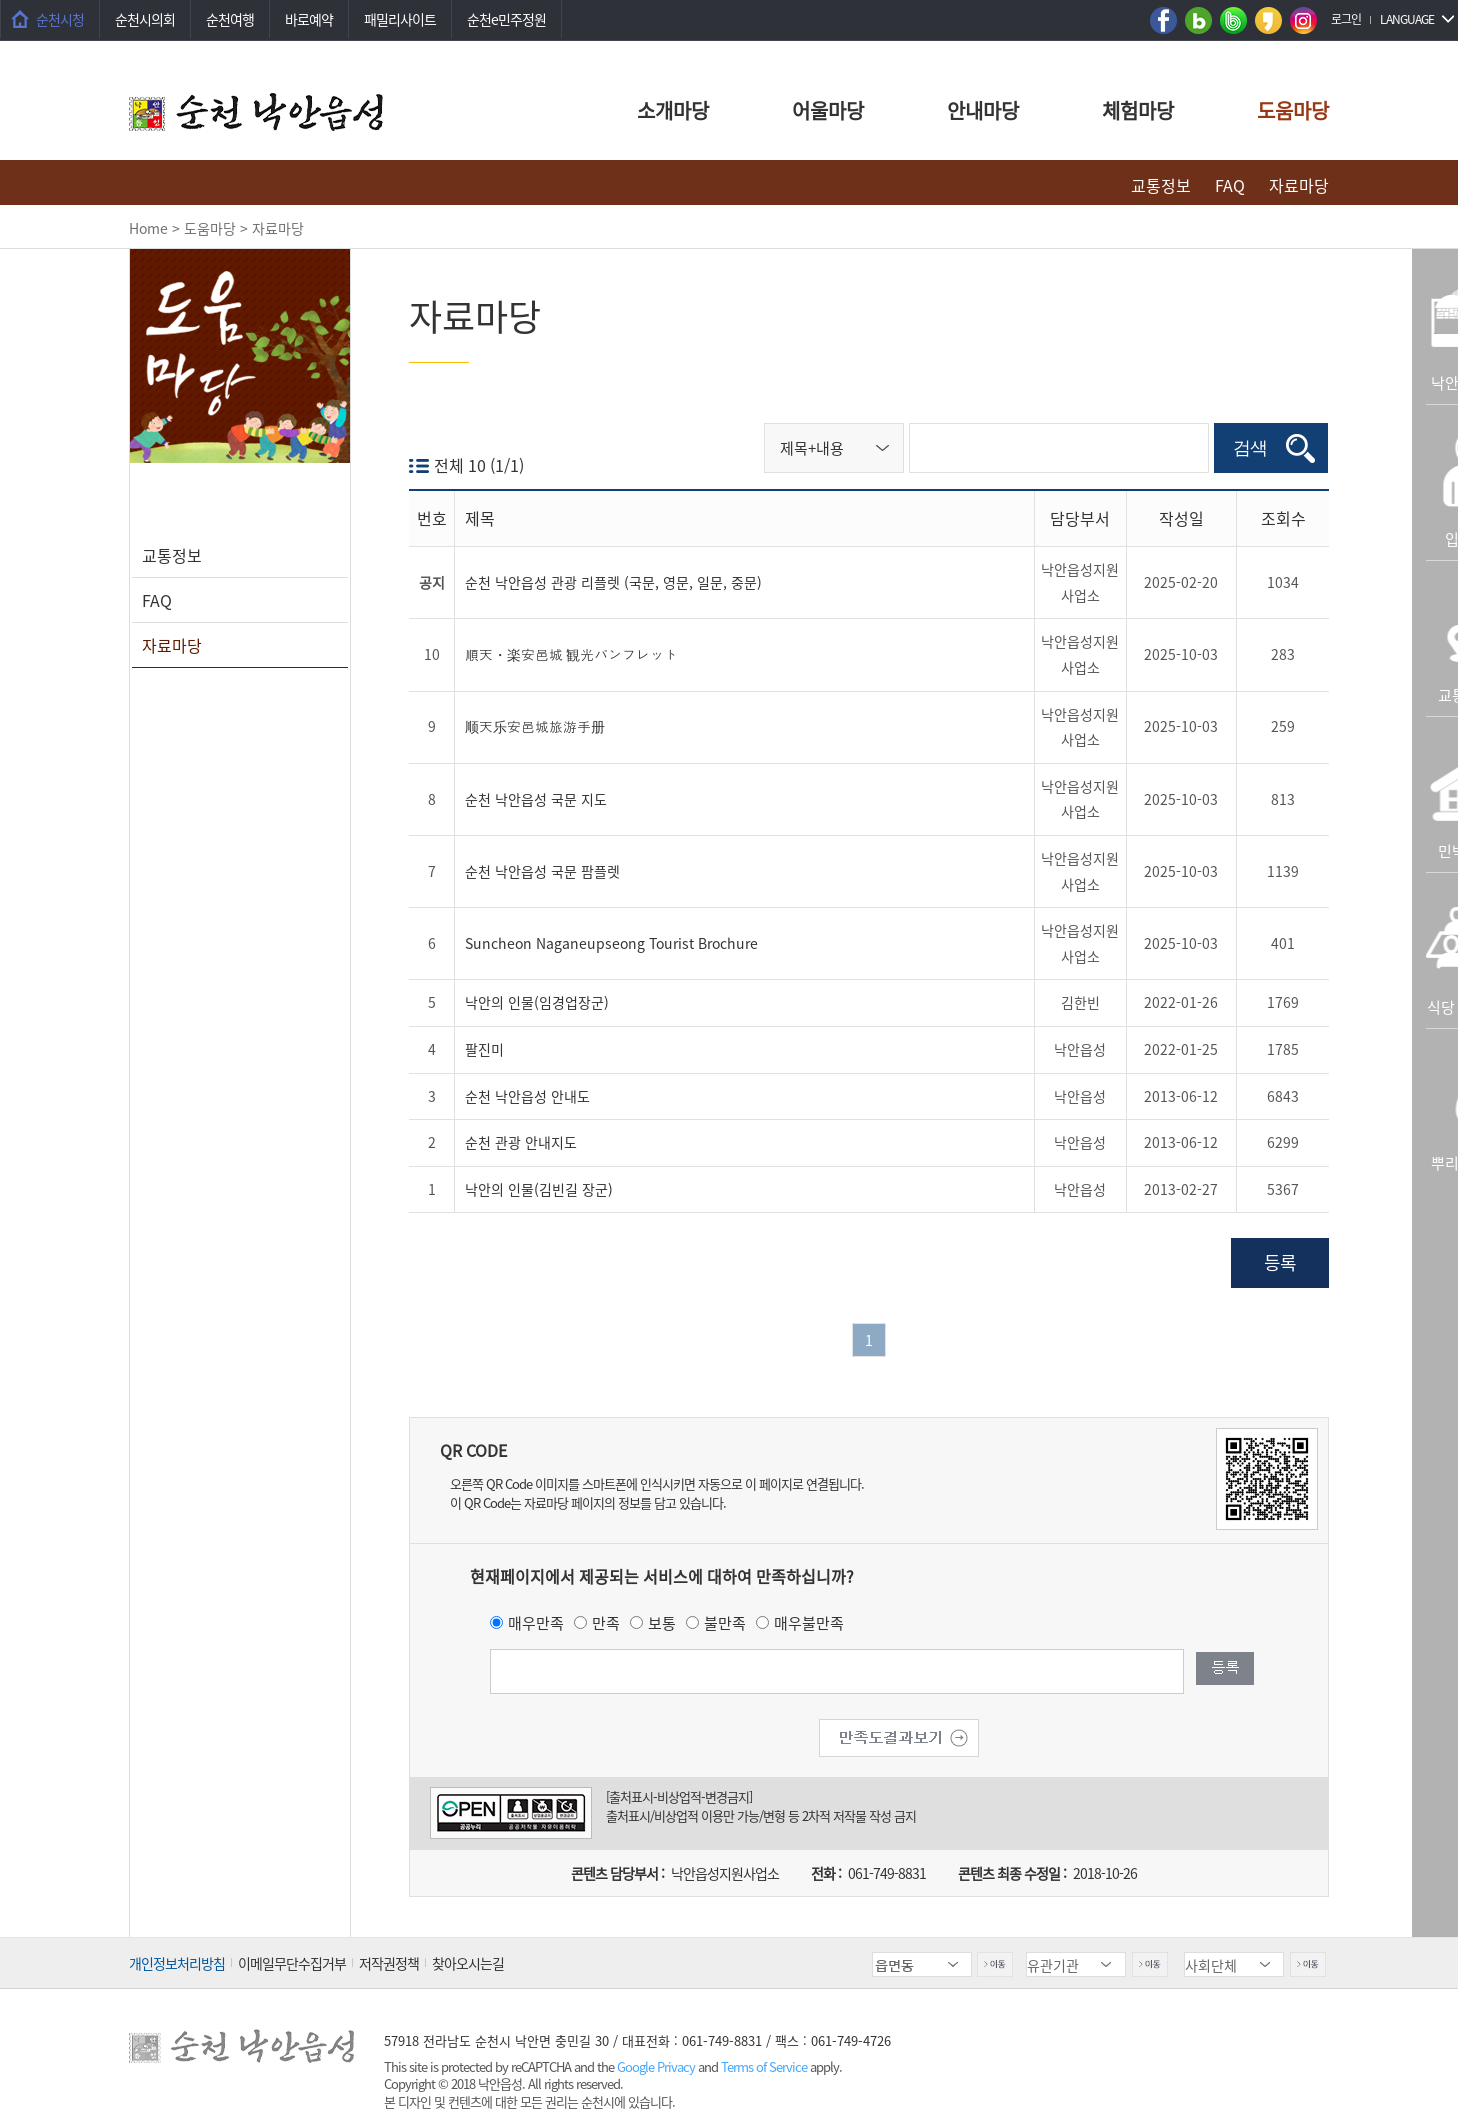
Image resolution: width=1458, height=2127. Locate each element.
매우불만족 (809, 1623)
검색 (1250, 448)
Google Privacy (657, 2066)
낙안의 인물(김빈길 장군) (539, 1189)
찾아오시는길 (468, 1963)
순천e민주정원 (506, 19)
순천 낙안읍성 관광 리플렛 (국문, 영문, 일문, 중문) (613, 582)
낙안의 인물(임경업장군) (537, 1002)
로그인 (1346, 19)
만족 (606, 1623)
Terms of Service (764, 2066)
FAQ (1230, 185)
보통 (662, 1623)
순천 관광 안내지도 (521, 1142)
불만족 (725, 1623)
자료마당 (1299, 185)
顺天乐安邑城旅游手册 (535, 726)
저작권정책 (389, 1963)
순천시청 (60, 19)
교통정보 (1161, 185)
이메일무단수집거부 (292, 1963)
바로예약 (309, 19)
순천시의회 (145, 19)
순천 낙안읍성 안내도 (527, 1096)
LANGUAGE (1407, 19)
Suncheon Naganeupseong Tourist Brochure (611, 943)
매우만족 (536, 1623)
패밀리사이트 (400, 19)
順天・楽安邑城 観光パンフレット (571, 654)
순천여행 (230, 19)
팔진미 (484, 1049)
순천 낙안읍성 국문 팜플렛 (542, 871)
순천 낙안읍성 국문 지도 (536, 799)
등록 (1280, 1262)
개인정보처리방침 (177, 1963)
